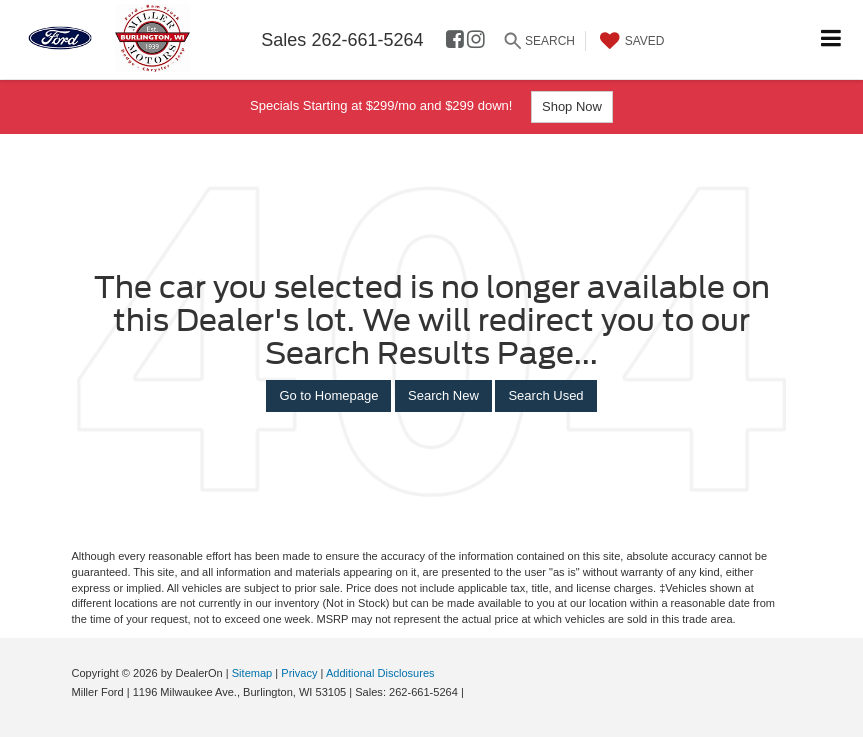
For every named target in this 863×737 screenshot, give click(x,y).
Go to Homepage (328, 395)
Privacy (299, 673)
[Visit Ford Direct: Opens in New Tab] (472, 692)
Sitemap (252, 673)
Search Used (545, 395)
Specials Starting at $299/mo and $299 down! (431, 107)
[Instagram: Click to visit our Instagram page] (476, 40)
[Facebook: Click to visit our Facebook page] (455, 40)
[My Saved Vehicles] (630, 41)
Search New (443, 395)
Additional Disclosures (380, 673)
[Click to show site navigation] (831, 39)
